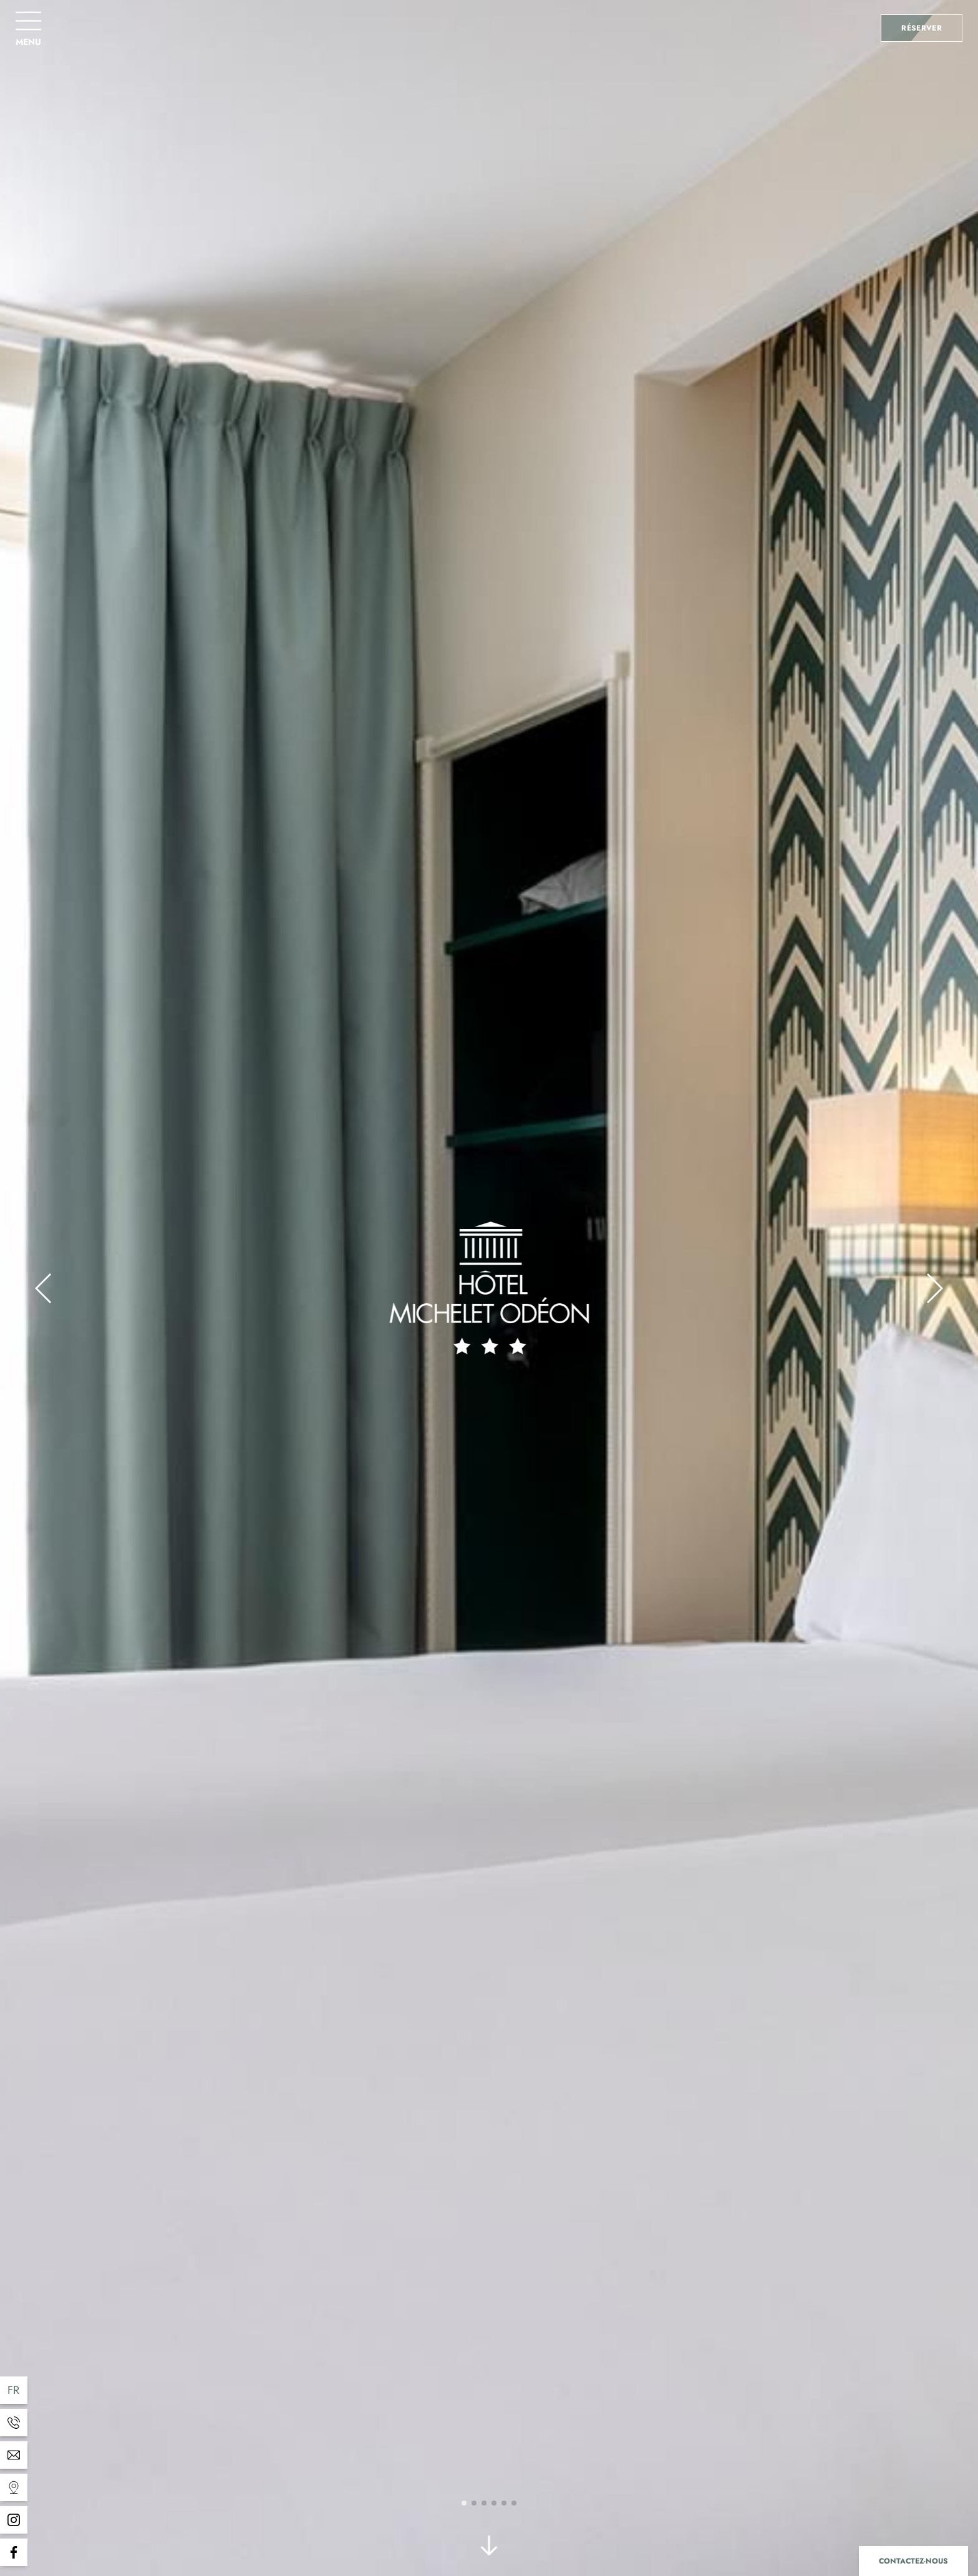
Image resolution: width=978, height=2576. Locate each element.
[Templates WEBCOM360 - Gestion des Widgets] (13, 2422)
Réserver (921, 28)
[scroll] (489, 2548)
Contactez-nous (913, 2561)
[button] (43, 1288)
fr (13, 2390)
